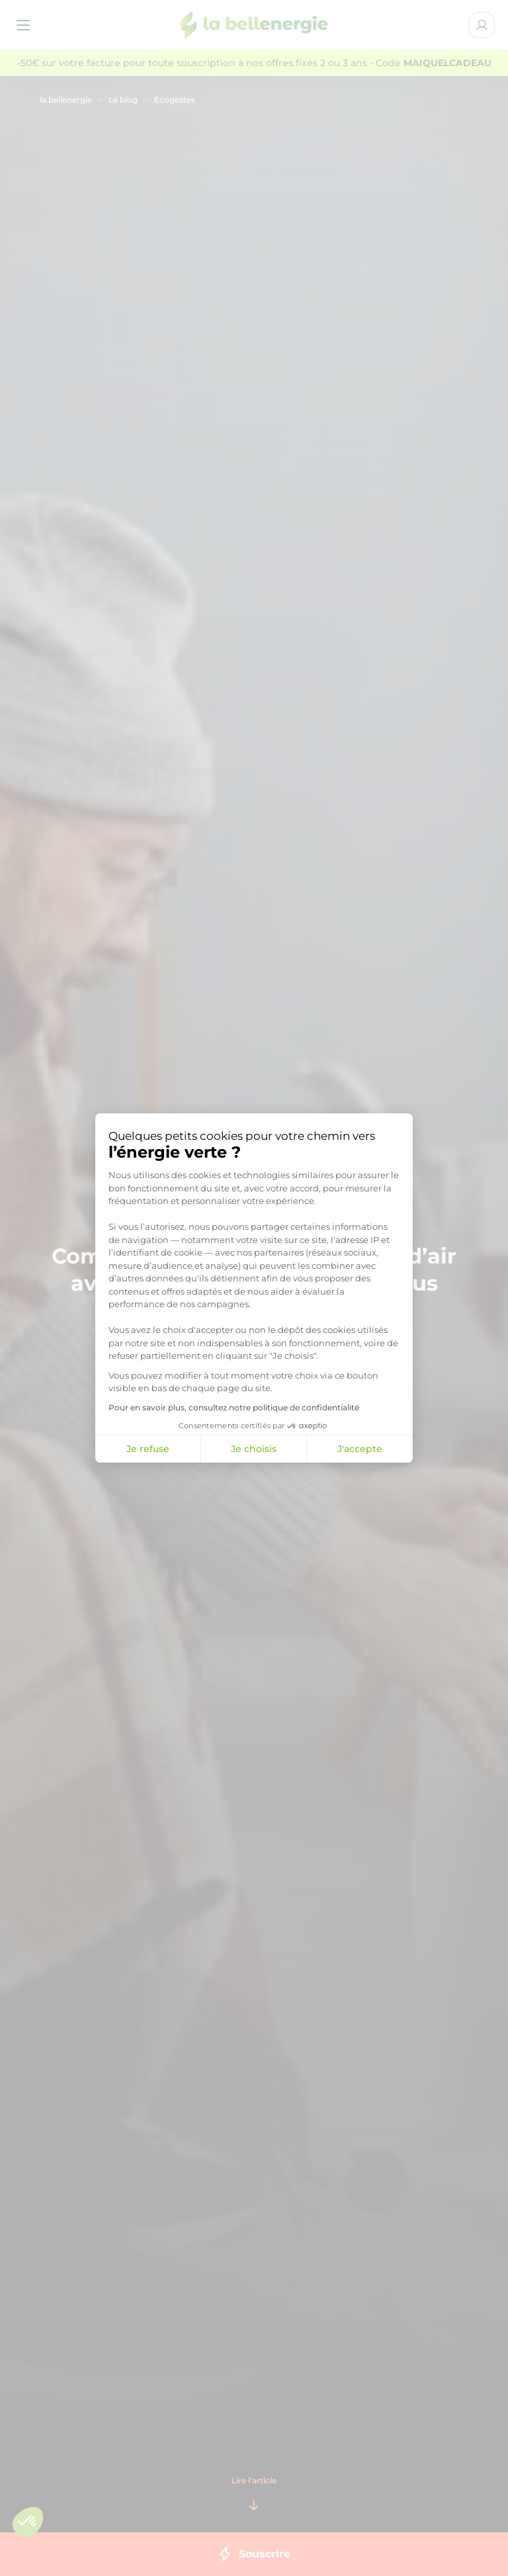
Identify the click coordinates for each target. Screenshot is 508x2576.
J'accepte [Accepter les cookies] (359, 1449)
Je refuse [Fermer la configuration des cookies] (147, 1449)
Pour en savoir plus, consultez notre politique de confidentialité (233, 1407)
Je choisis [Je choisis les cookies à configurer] (253, 1449)
